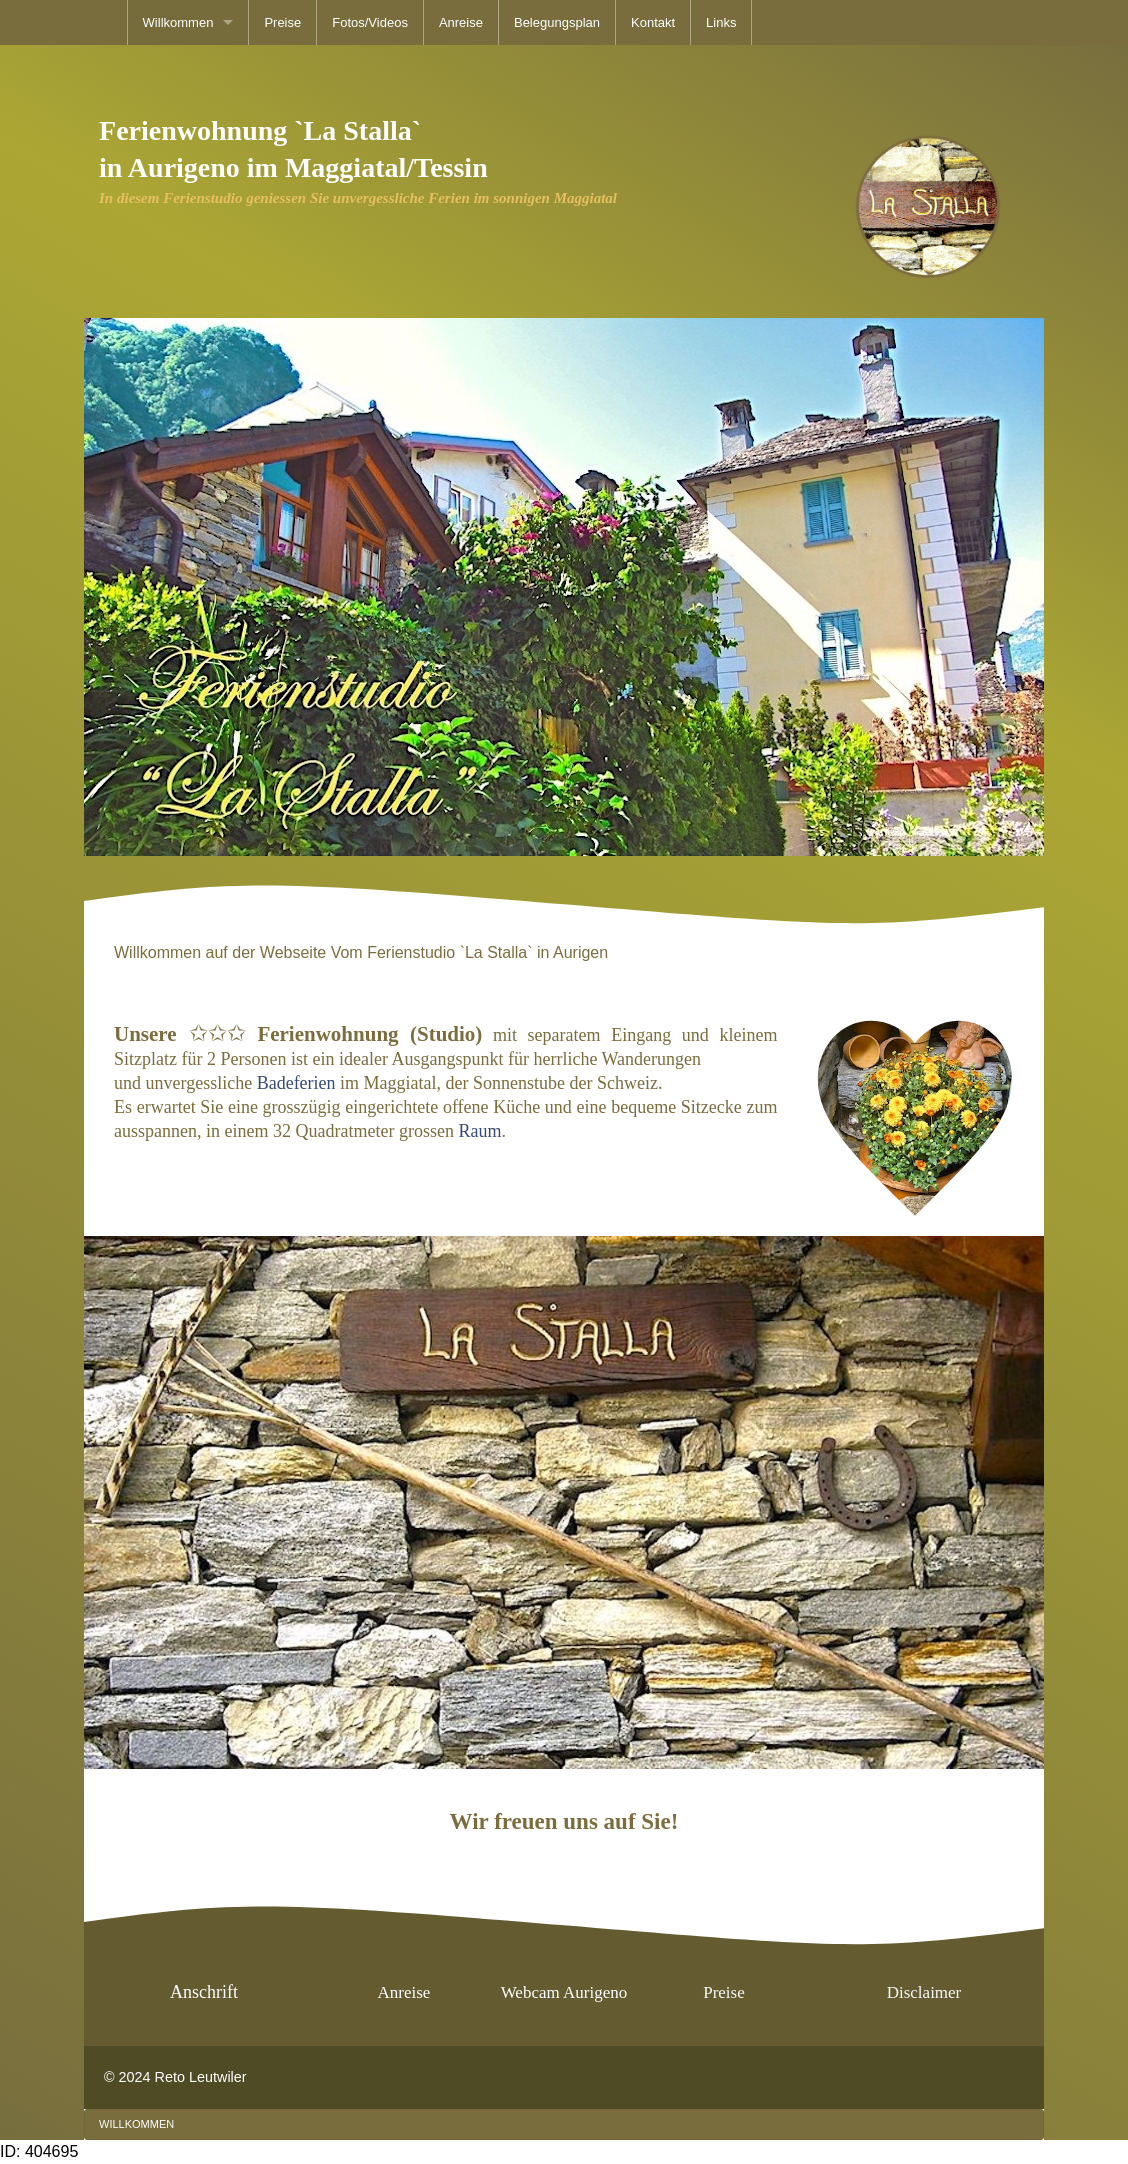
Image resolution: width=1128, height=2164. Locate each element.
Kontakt (653, 22)
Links (721, 22)
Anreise (461, 22)
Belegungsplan (557, 22)
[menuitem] (188, 22)
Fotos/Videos (370, 22)
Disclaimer (924, 1992)
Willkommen (178, 22)
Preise (282, 22)
